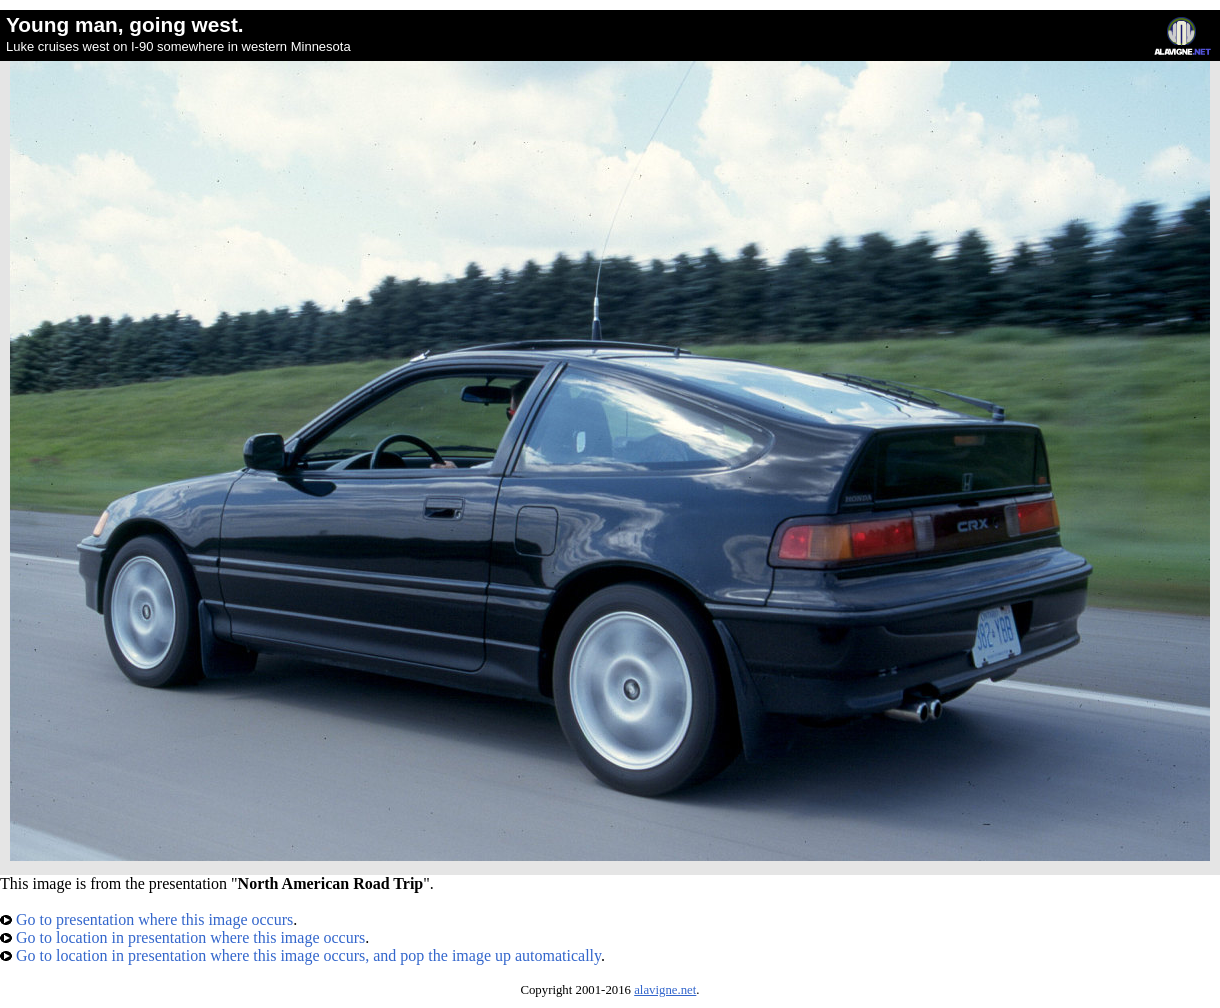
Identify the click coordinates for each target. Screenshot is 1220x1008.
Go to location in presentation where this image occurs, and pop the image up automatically (300, 955)
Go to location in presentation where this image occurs (182, 937)
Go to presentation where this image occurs (146, 919)
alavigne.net (665, 990)
